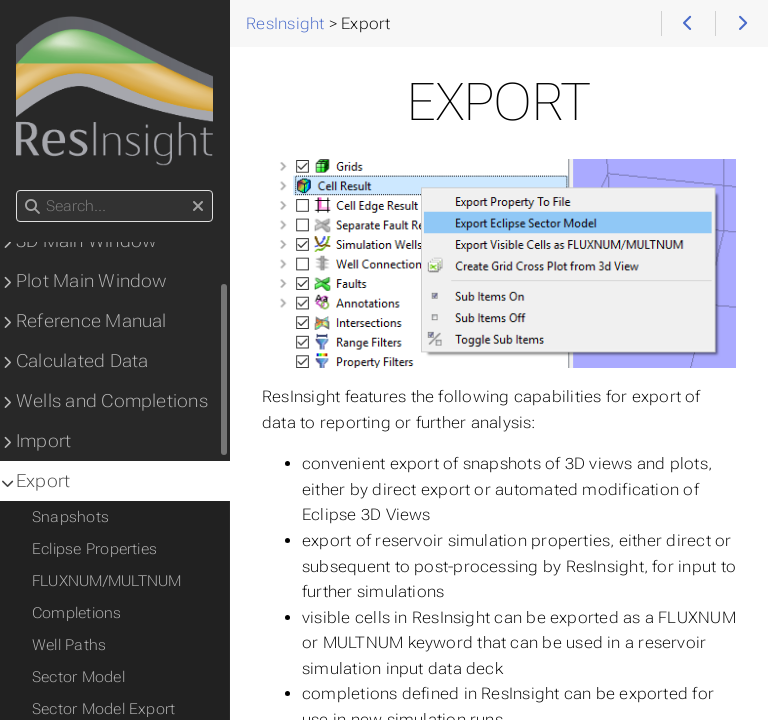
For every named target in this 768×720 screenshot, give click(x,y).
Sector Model (78, 677)
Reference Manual (91, 321)
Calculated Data (82, 361)
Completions (77, 613)
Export (43, 481)
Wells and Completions (112, 401)
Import (43, 441)
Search (17, 190)
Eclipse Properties (94, 549)
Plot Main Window (91, 281)
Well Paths (69, 645)
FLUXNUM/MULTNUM (106, 581)
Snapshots (70, 517)
